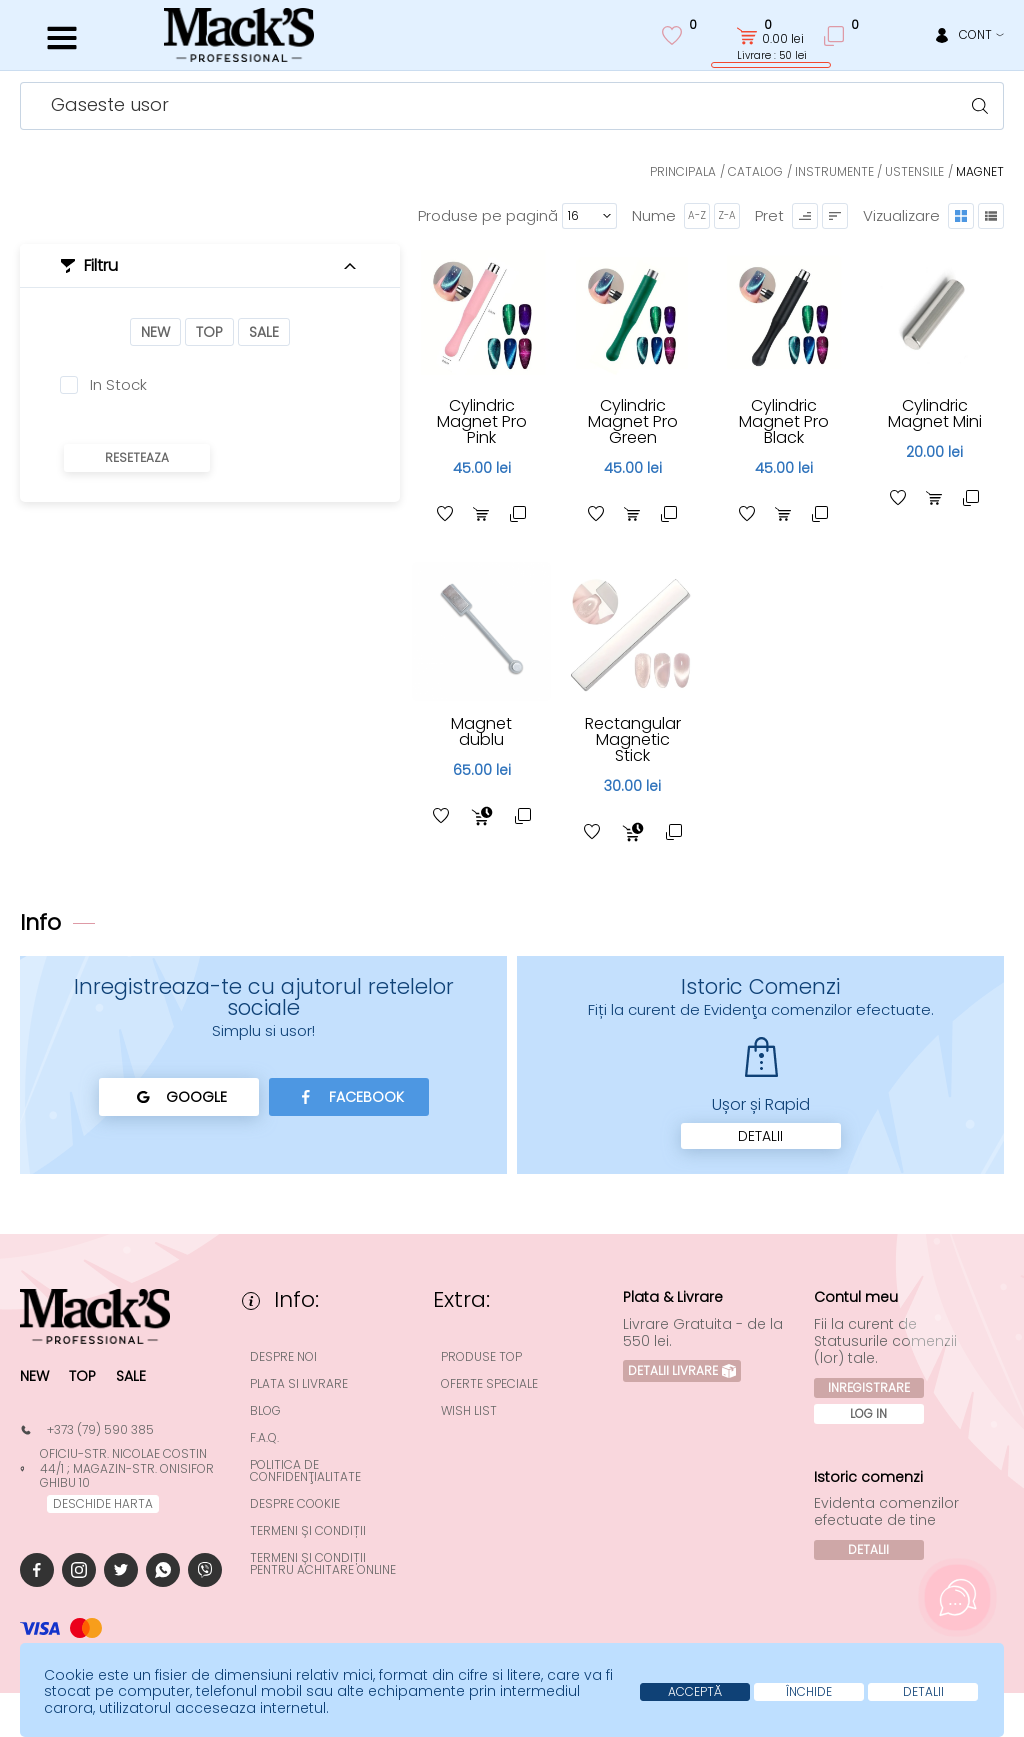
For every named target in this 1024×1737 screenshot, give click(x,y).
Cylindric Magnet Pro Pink (482, 421)
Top (209, 332)
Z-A (727, 215)
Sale (264, 332)
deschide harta (103, 1503)
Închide (809, 1691)
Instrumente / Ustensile (869, 171)
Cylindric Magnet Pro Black (784, 421)
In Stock (118, 385)
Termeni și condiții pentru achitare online (323, 1564)
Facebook (348, 1097)
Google (178, 1097)
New (155, 332)
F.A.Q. (264, 1438)
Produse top (481, 1357)
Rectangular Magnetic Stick (633, 739)
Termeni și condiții (308, 1531)
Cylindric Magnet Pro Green (633, 421)
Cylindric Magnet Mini (935, 413)
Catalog (755, 171)
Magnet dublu (481, 731)
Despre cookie (295, 1504)
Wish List (469, 1411)
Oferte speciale (489, 1384)
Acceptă (695, 1691)
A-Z (697, 215)
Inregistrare (869, 1387)
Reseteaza (137, 457)
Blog (265, 1411)
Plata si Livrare (299, 1384)
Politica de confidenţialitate (305, 1471)
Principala (683, 171)
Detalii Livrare (682, 1370)
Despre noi (283, 1357)
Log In (868, 1413)
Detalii (760, 1136)
